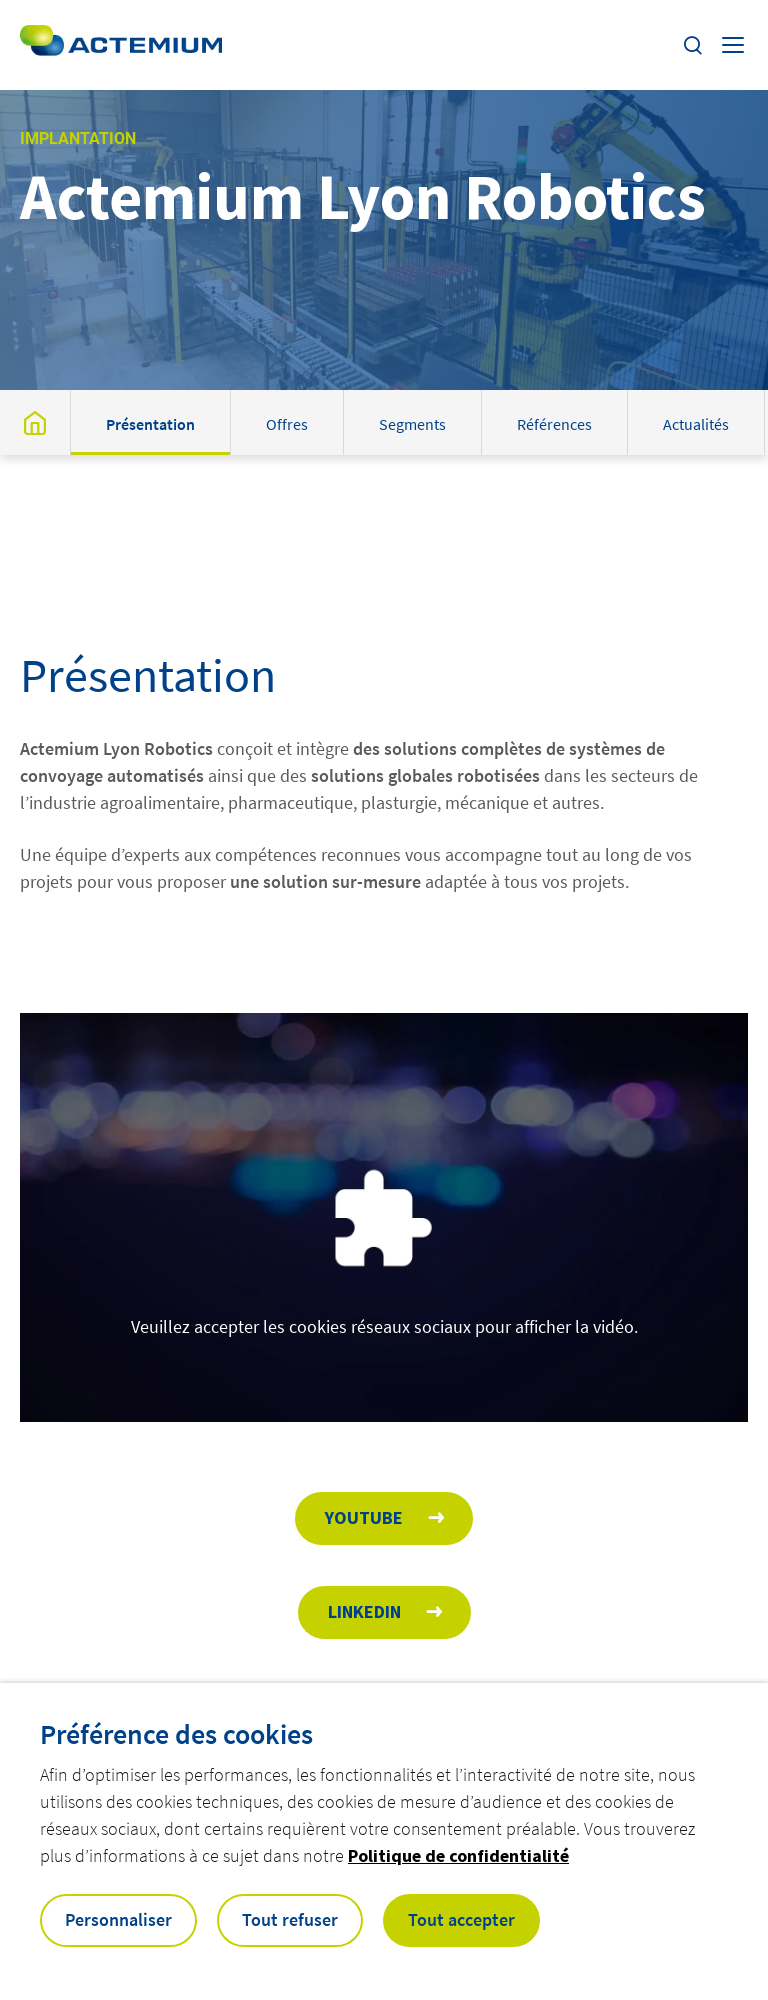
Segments (412, 424)
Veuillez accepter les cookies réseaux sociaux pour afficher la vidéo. (384, 1326)
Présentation (150, 424)
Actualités (696, 424)
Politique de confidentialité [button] (458, 1855)
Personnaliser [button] (118, 1919)
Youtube (364, 1517)
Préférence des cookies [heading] (176, 1734)
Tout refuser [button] (290, 1919)
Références (554, 424)
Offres (287, 424)
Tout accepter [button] (461, 1919)
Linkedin (364, 1611)
